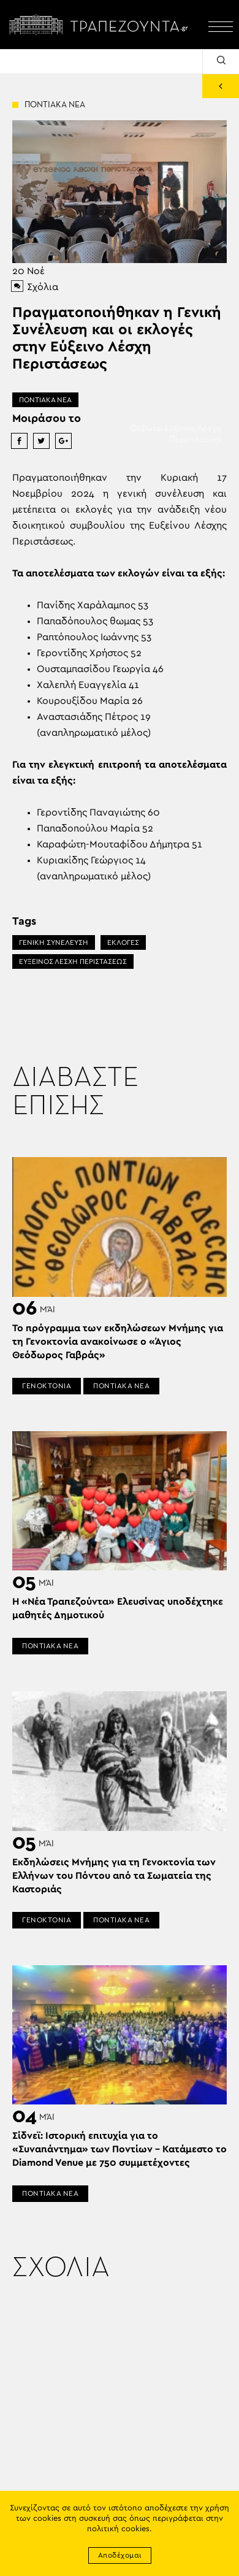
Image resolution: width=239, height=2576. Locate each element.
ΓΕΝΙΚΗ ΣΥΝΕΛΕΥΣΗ (53, 942)
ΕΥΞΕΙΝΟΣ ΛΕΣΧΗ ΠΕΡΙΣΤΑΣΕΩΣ (73, 961)
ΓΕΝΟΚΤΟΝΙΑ (46, 1385)
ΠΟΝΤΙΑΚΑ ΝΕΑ (45, 399)
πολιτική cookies (118, 2529)
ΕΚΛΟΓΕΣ (123, 942)
